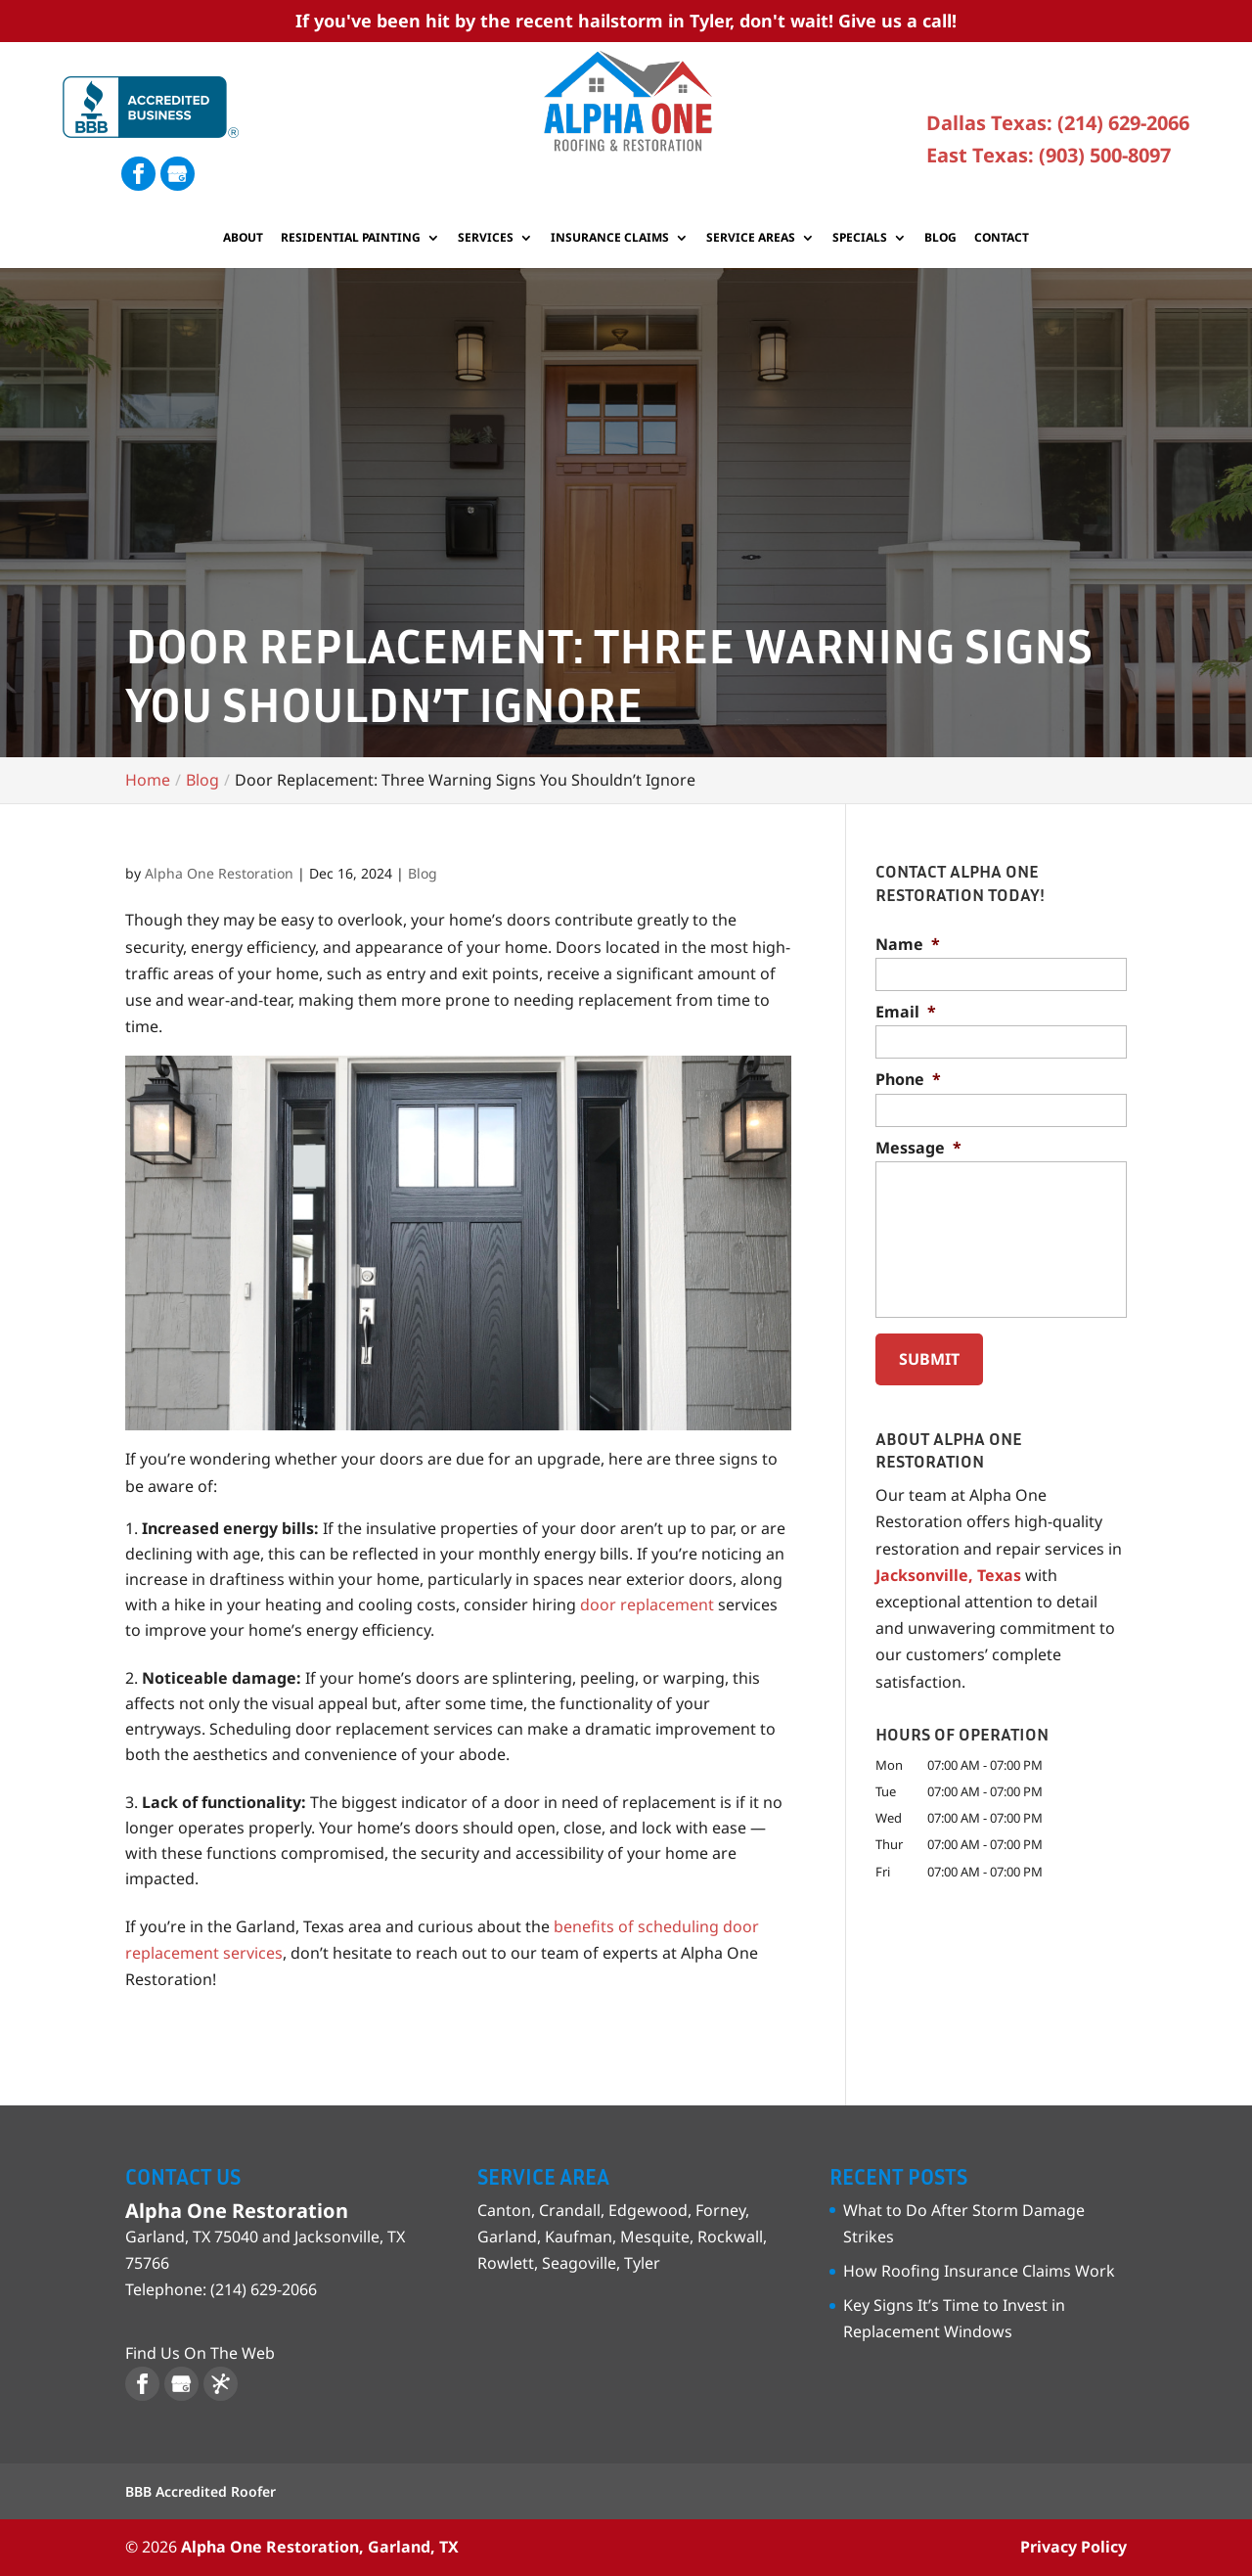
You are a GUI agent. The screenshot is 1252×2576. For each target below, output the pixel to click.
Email (905, 1012)
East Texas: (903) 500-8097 (1048, 155)
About (243, 238)
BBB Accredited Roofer (200, 2491)
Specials (859, 238)
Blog (940, 238)
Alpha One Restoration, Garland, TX (320, 2546)
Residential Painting (351, 238)
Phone (908, 1079)
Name (907, 944)
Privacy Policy (1073, 2546)
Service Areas (750, 238)
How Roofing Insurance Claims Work (979, 2271)
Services (486, 238)
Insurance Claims (610, 238)
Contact (1001, 238)
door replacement (647, 1604)
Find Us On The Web (200, 2353)
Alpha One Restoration (219, 873)
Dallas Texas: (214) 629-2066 (1057, 123)
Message (918, 1148)
